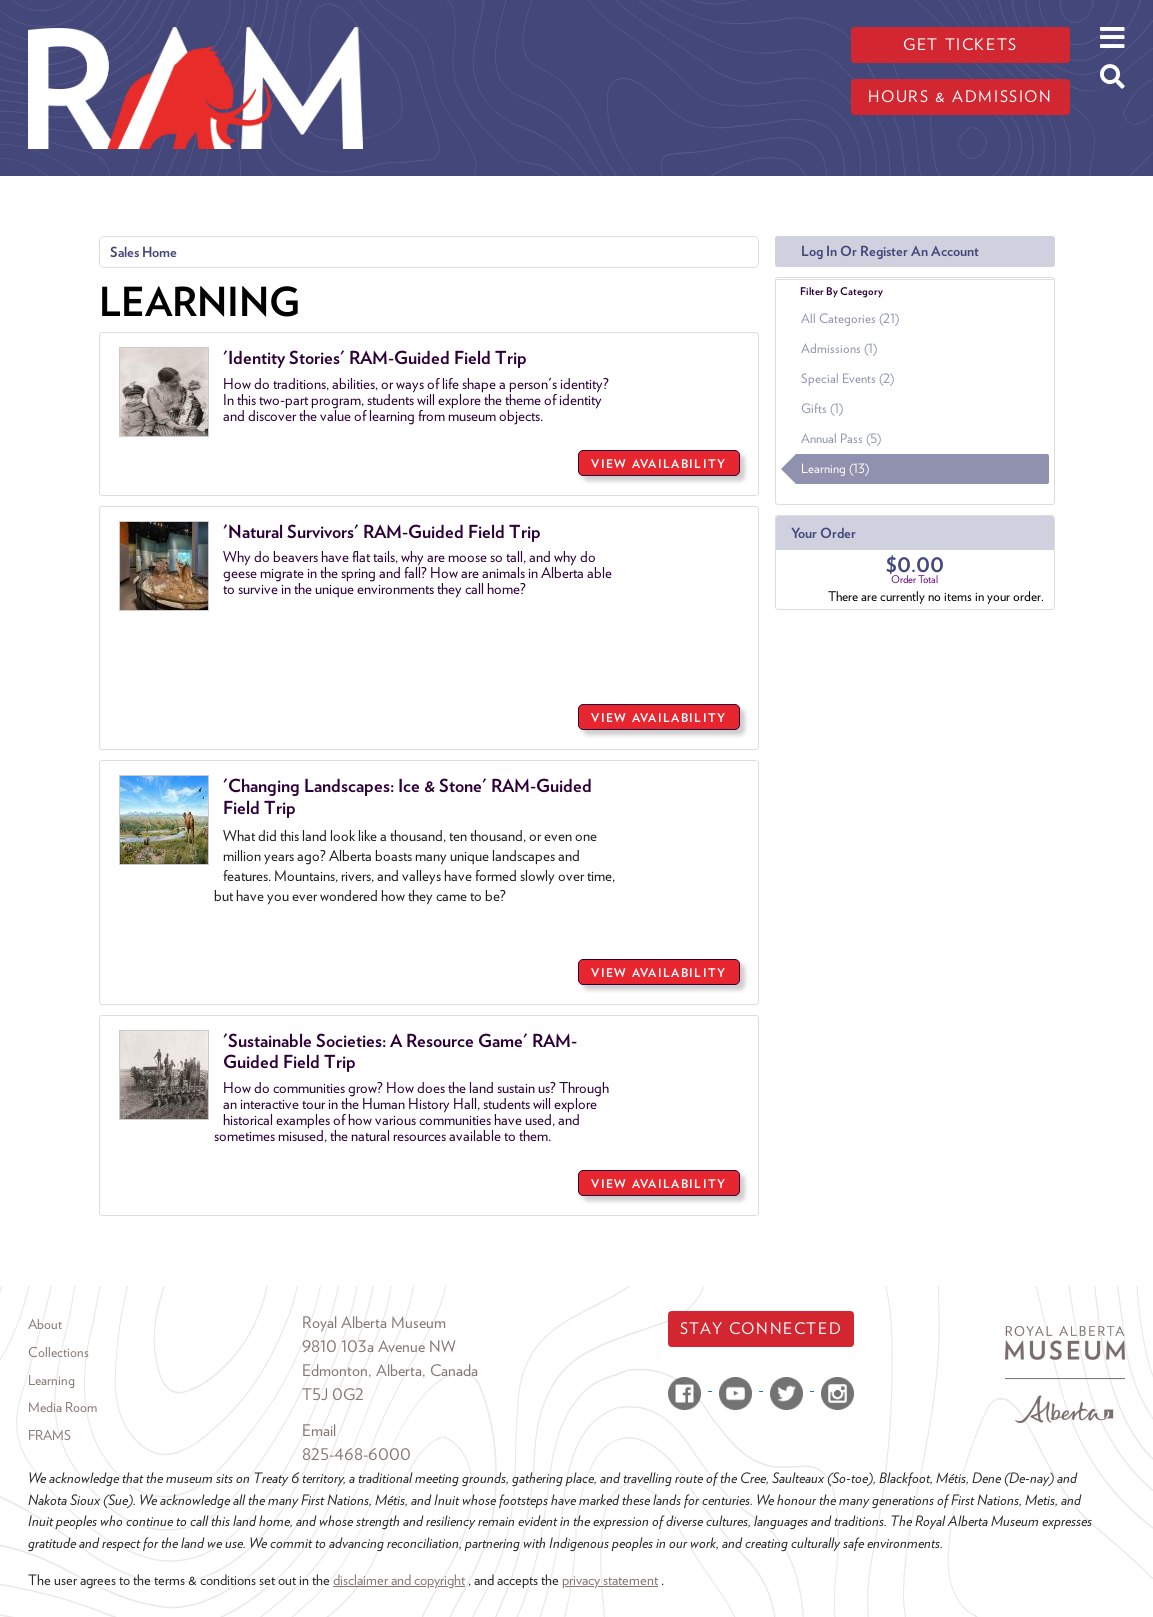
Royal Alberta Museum (374, 1322)
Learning (51, 1380)
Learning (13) (835, 468)
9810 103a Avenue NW (379, 1346)
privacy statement (610, 1579)
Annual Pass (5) (841, 438)
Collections (58, 1352)
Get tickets (960, 44)
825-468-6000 (356, 1454)
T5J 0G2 (333, 1394)
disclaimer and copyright (399, 1579)
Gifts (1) (822, 408)
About (45, 1324)
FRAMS (49, 1435)
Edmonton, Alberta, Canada (390, 1370)
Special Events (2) (847, 378)
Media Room (62, 1407)
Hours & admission (960, 96)
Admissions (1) (839, 348)
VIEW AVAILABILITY (658, 463)
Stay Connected (761, 1328)
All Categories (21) (850, 318)
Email (319, 1430)
